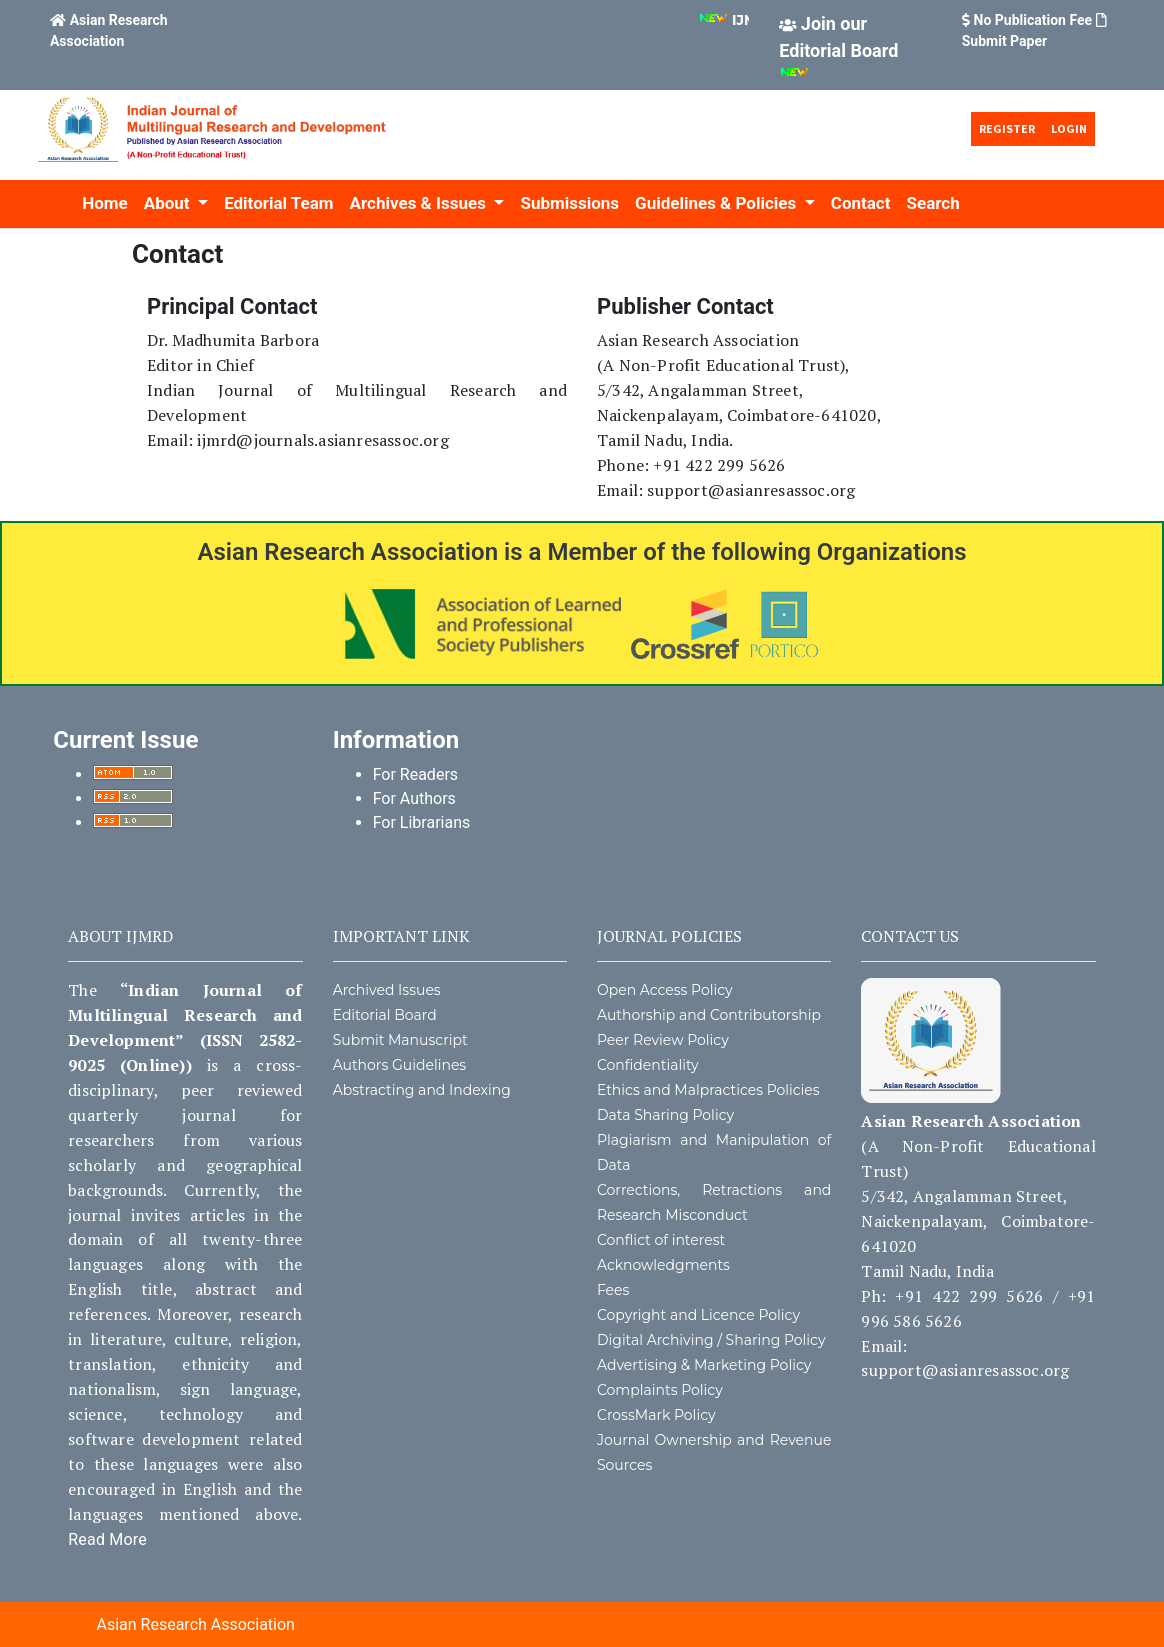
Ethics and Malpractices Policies (708, 1090)
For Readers (415, 774)
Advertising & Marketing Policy (704, 1365)
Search (932, 203)
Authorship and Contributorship (709, 1015)
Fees (613, 1290)
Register (1007, 128)
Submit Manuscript (400, 1040)
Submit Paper (1004, 41)
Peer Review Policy (663, 1040)
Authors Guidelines (400, 1065)
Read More (107, 1539)
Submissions (569, 203)
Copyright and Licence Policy (698, 1315)
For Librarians (422, 822)
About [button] (169, 203)
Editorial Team (278, 203)
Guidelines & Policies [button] (717, 203)
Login (1069, 128)
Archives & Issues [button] (420, 203)
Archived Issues (387, 990)
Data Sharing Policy (665, 1115)
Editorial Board (385, 1015)
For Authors (414, 798)
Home (105, 203)
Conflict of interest (661, 1240)
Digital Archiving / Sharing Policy (711, 1340)
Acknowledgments (663, 1265)
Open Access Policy (665, 990)
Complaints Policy (660, 1390)
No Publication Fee (1033, 20)
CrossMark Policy (656, 1415)
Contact (861, 203)
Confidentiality (648, 1065)
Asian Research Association (195, 1624)
